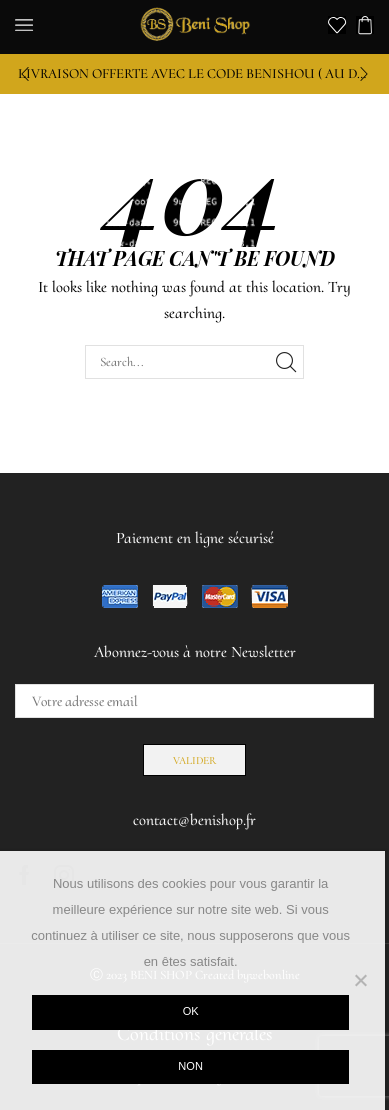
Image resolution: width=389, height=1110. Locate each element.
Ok (191, 1011)
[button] (25, 74)
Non (190, 1066)
